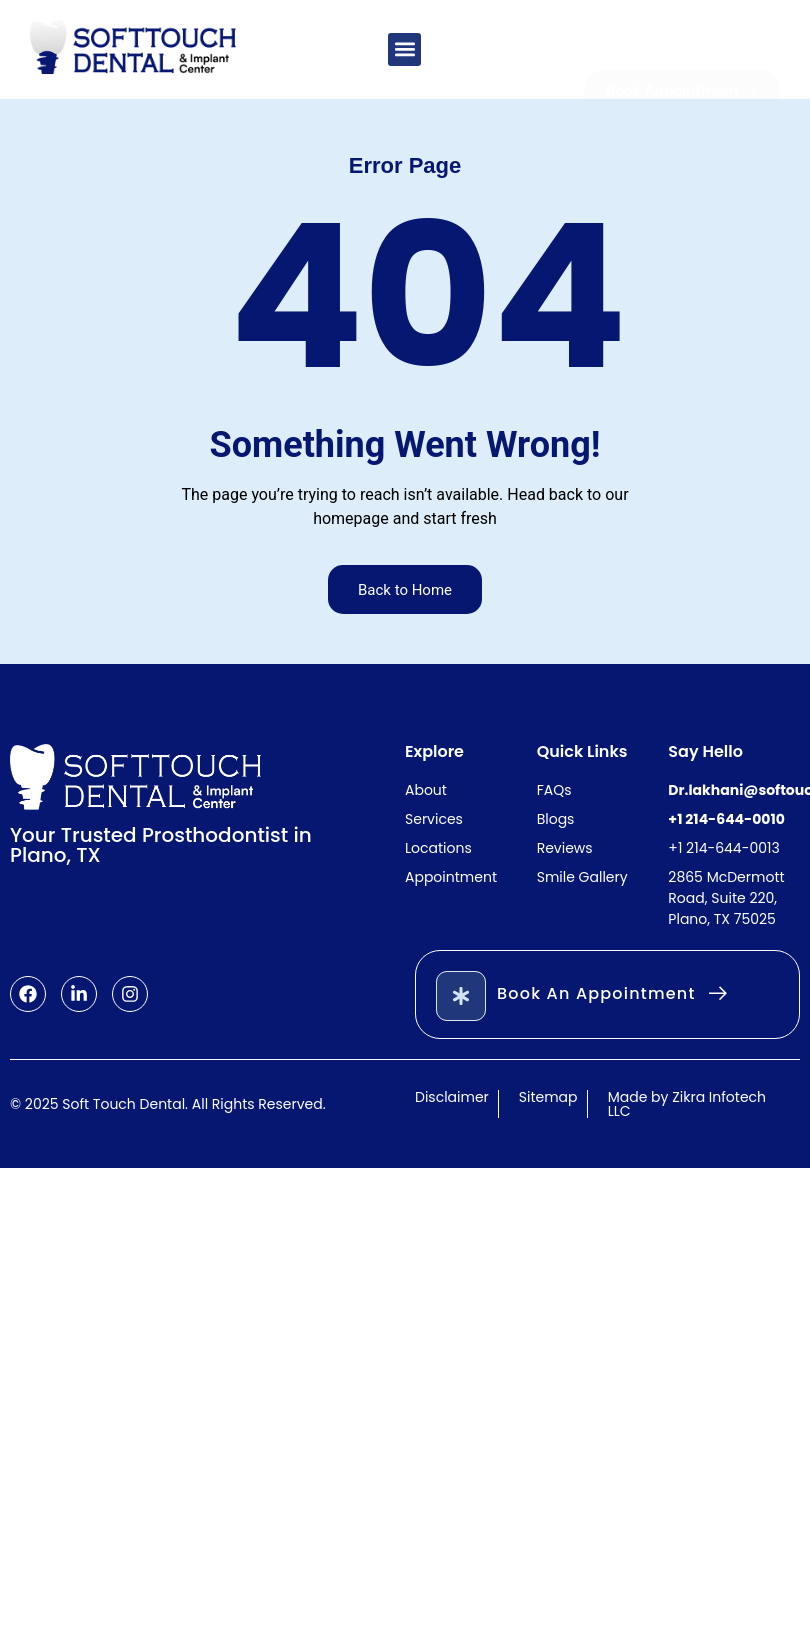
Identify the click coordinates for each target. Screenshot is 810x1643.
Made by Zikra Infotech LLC (687, 1104)
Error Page (405, 165)
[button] (404, 49)
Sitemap (548, 1097)
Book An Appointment (596, 993)
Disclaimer (452, 1097)
